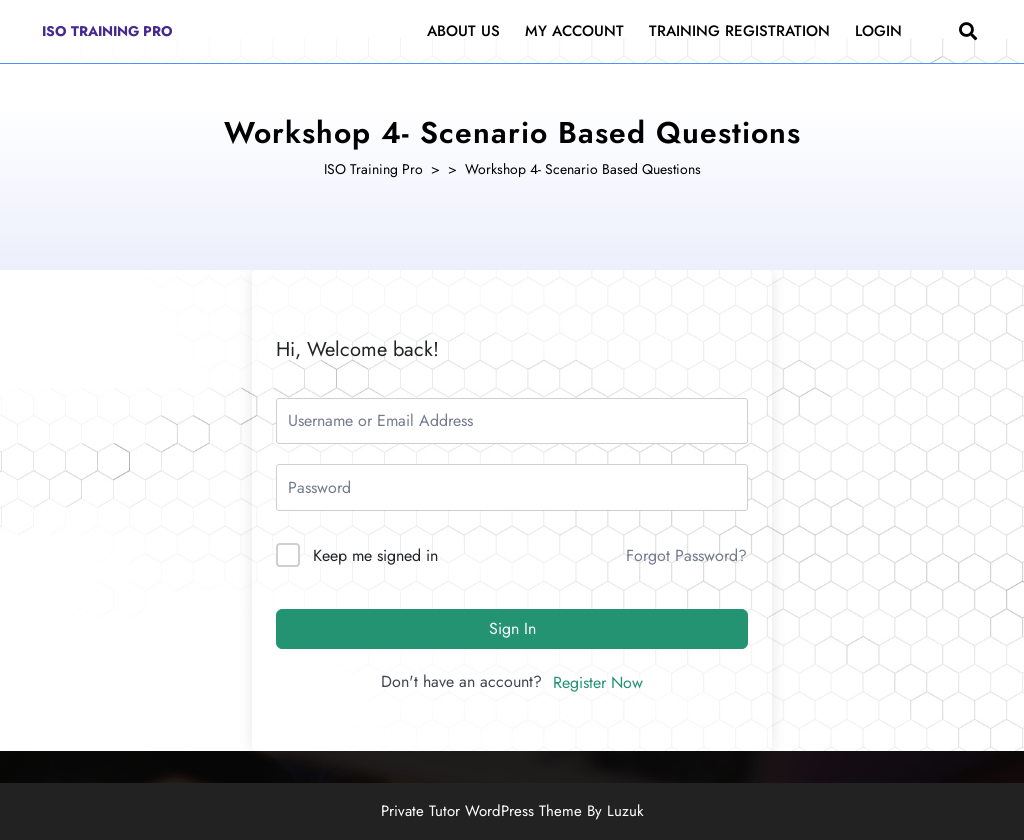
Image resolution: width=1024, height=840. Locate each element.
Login (878, 31)
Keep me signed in (375, 555)
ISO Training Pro (107, 31)
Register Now (598, 682)
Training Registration (739, 31)
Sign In (512, 628)
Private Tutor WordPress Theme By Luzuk (512, 811)
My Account (574, 31)
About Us (463, 31)
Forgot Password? (686, 555)
